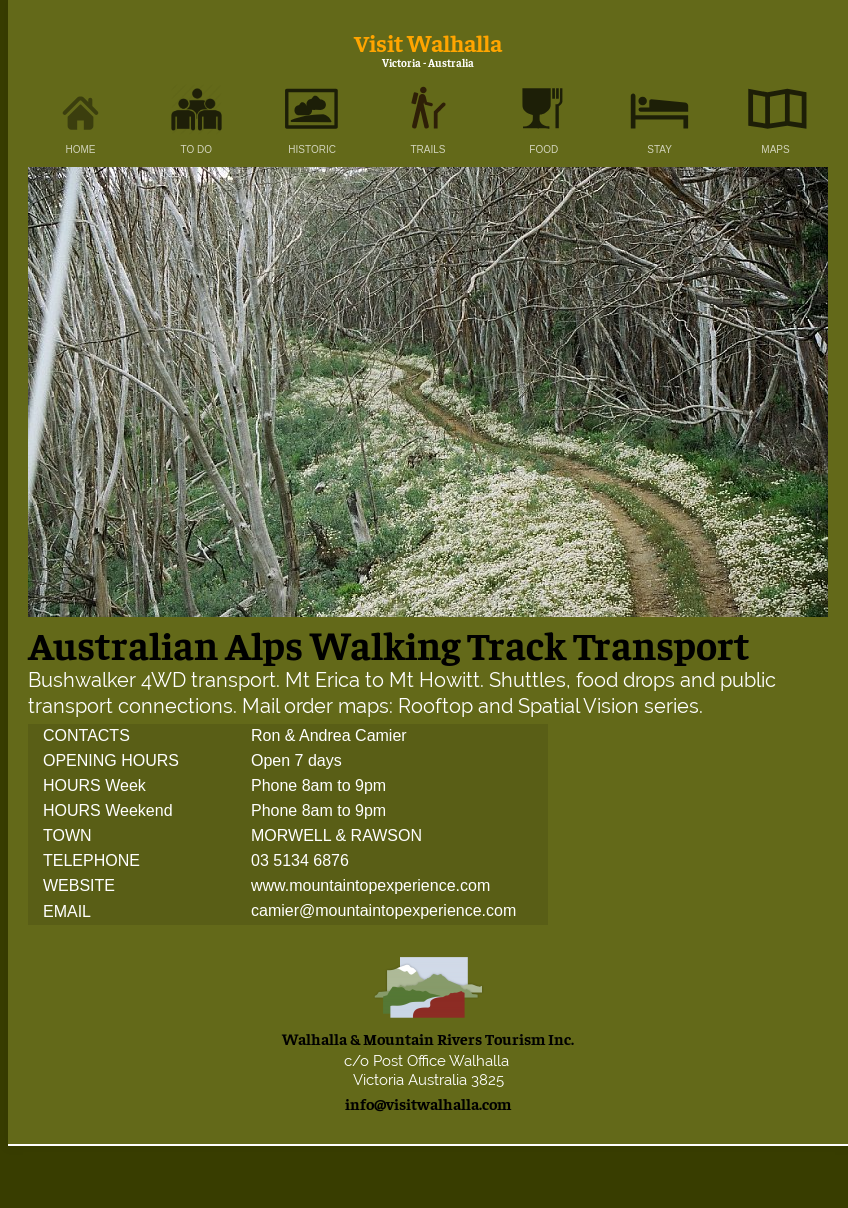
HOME (81, 149)
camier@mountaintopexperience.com (383, 911)
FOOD (543, 149)
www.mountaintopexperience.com (370, 886)
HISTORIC (312, 149)
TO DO (196, 149)
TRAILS (427, 149)
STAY (659, 149)
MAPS (775, 149)
